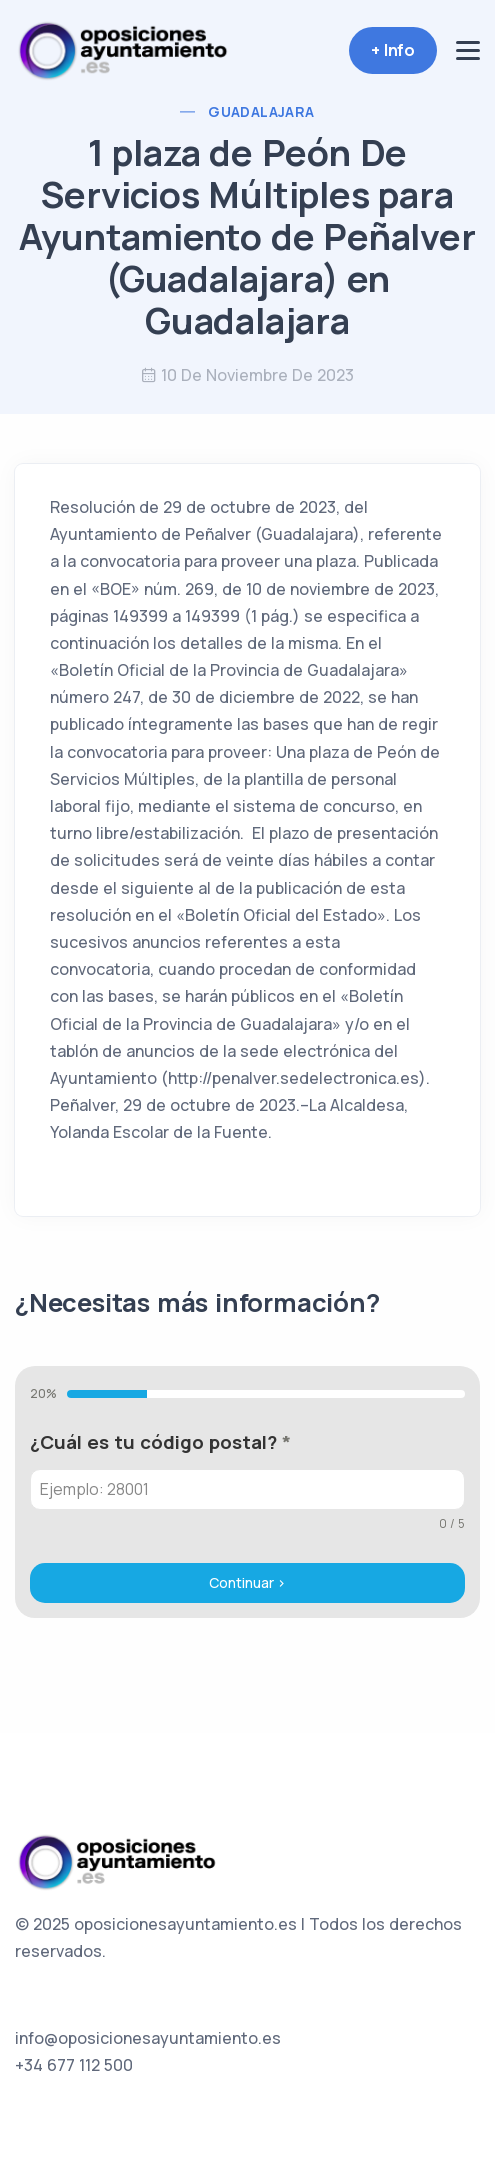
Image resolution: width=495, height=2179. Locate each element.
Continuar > (247, 1582)
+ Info (393, 50)
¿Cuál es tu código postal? (160, 1442)
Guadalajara (261, 111)
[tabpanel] (247, 1480)
